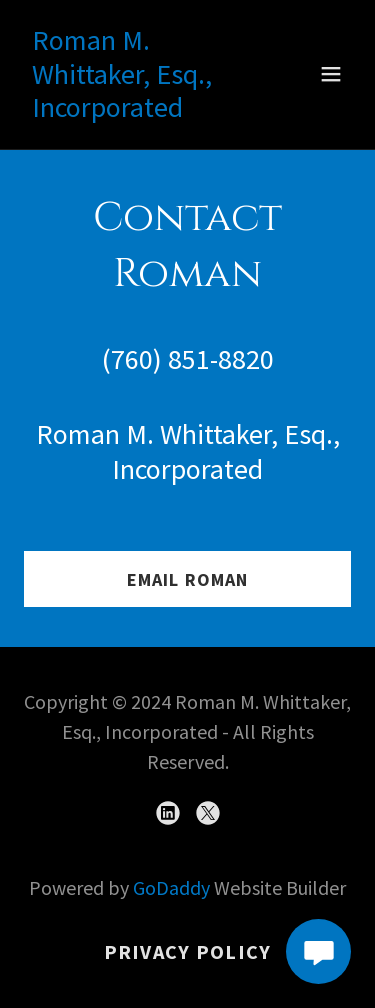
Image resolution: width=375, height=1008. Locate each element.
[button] (331, 74)
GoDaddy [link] (171, 887)
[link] (138, 109)
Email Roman (187, 579)
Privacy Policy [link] (188, 951)
